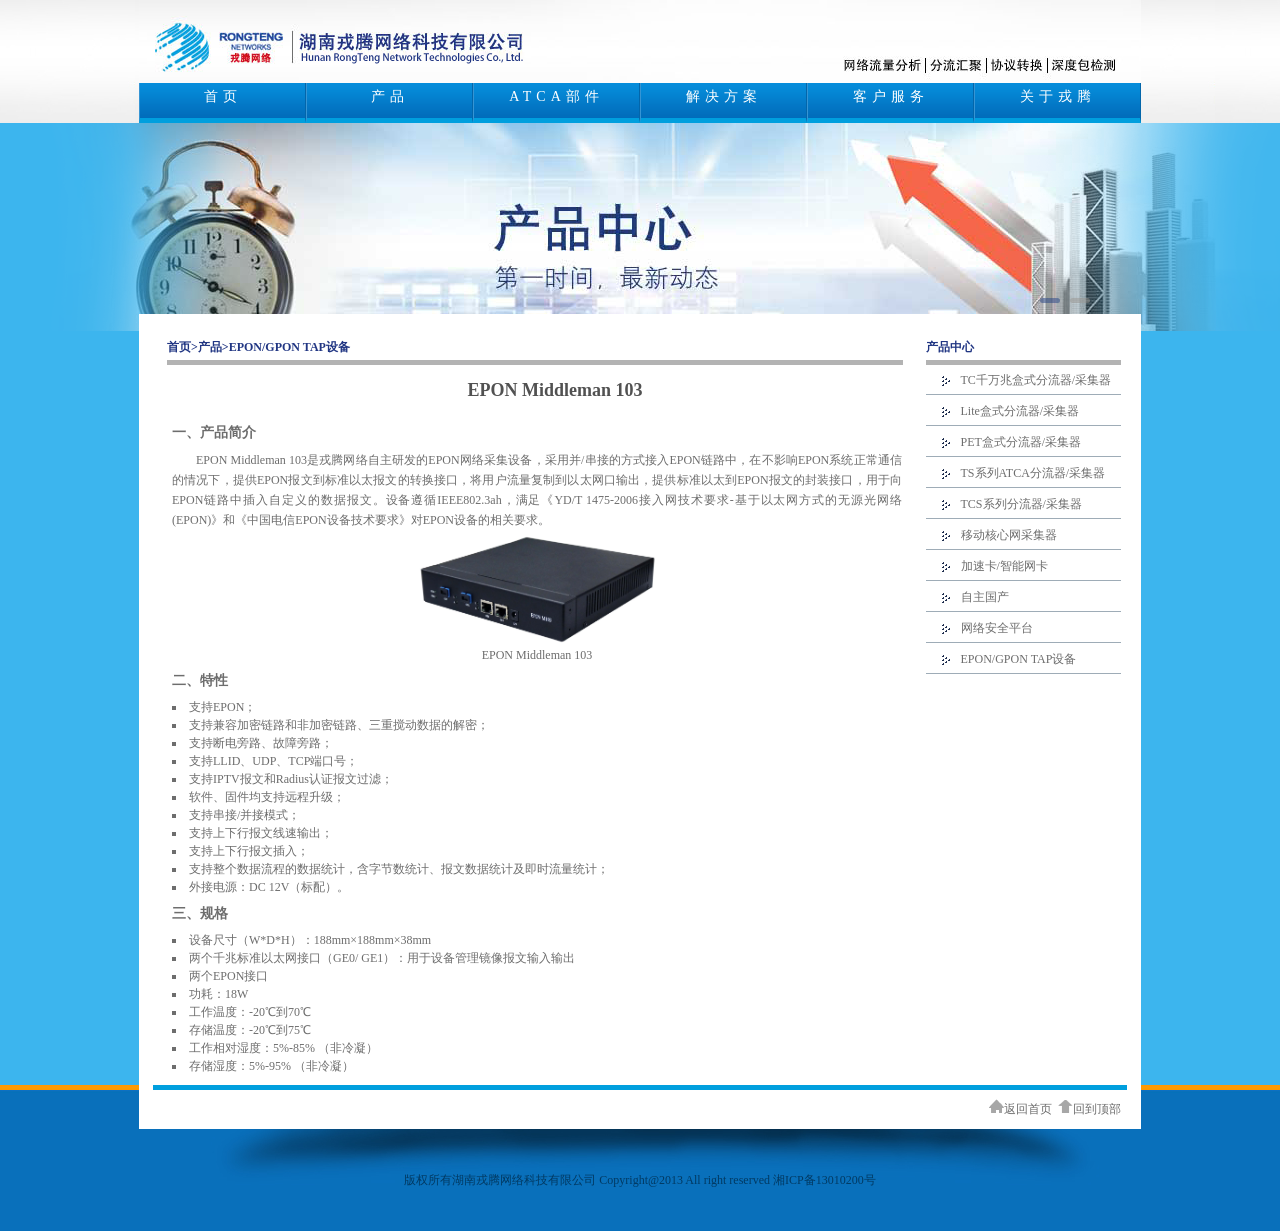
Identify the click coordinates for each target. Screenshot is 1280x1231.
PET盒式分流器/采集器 (1021, 442)
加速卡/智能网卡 (1004, 566)
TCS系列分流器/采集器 (1021, 504)
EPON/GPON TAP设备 (289, 347)
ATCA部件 (556, 96)
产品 (390, 96)
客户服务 (891, 96)
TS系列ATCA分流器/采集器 (1033, 473)
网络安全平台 (997, 628)
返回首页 (1020, 1109)
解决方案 (724, 96)
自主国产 (985, 597)
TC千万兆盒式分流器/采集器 (1036, 380)
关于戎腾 (1058, 96)
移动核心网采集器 (1009, 535)
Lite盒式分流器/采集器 (1020, 411)
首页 (223, 96)
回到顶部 (1089, 1109)
